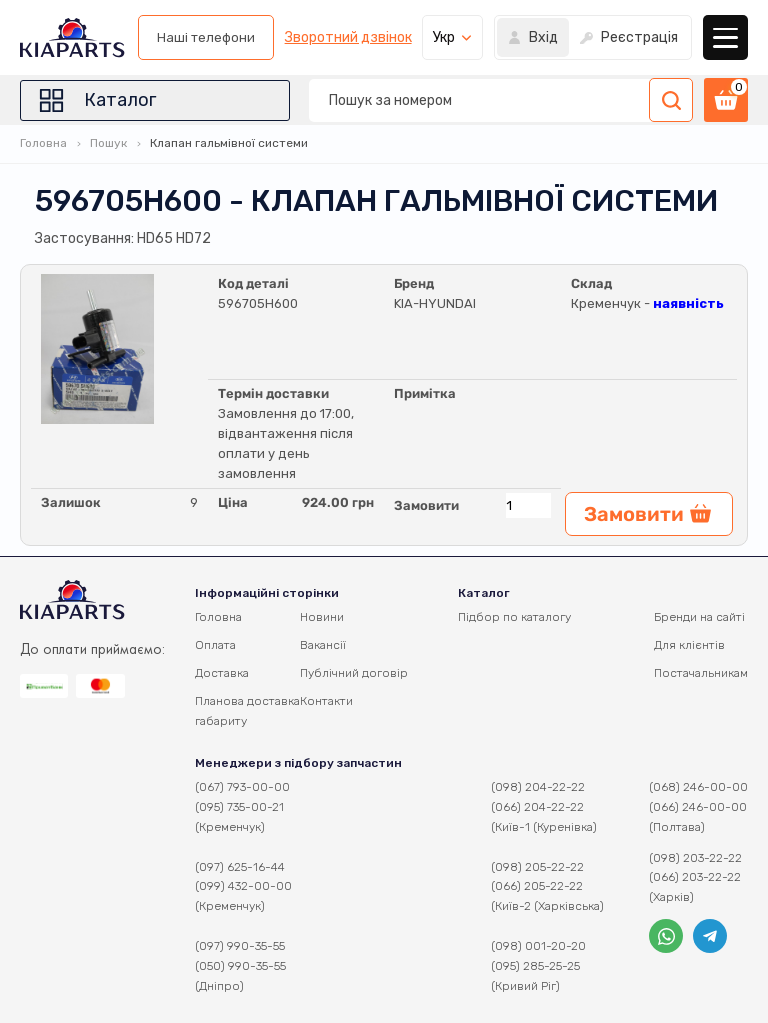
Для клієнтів (689, 645)
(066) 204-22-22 (537, 807)
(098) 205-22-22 (537, 867)
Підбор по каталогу (514, 617)
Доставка (222, 673)
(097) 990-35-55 (240, 946)
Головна (43, 143)
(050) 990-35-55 (240, 966)
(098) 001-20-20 (538, 946)
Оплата (215, 645)
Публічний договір (354, 673)
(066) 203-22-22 (695, 877)
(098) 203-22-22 (695, 858)
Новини (322, 617)
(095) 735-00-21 (239, 807)
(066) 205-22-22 (537, 886)
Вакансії (323, 645)
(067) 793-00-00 (242, 787)
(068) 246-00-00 (698, 787)
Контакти (326, 701)
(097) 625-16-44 (240, 867)
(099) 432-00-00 (243, 886)
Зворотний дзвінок (348, 38)
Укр (444, 37)
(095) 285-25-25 (535, 966)
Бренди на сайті (699, 617)
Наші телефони (206, 37)
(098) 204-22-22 (538, 787)
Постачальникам (701, 673)
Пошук (108, 143)
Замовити (426, 505)
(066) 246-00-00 (698, 807)
